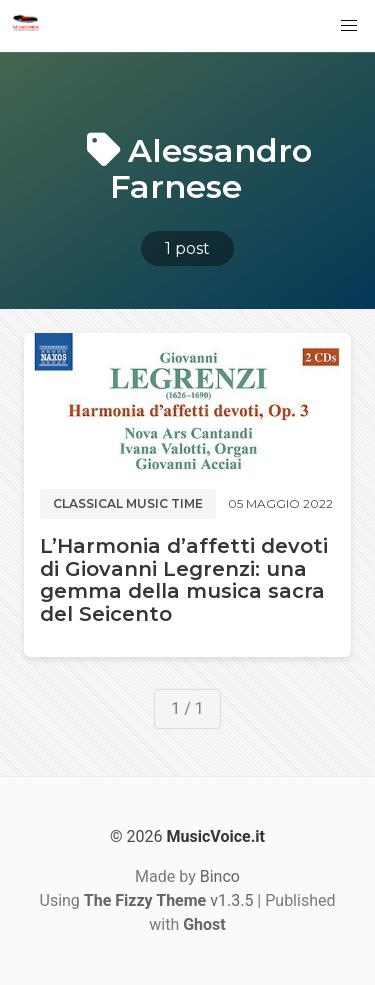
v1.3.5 (169, 900)
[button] (349, 26)
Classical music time (128, 503)
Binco (220, 876)
